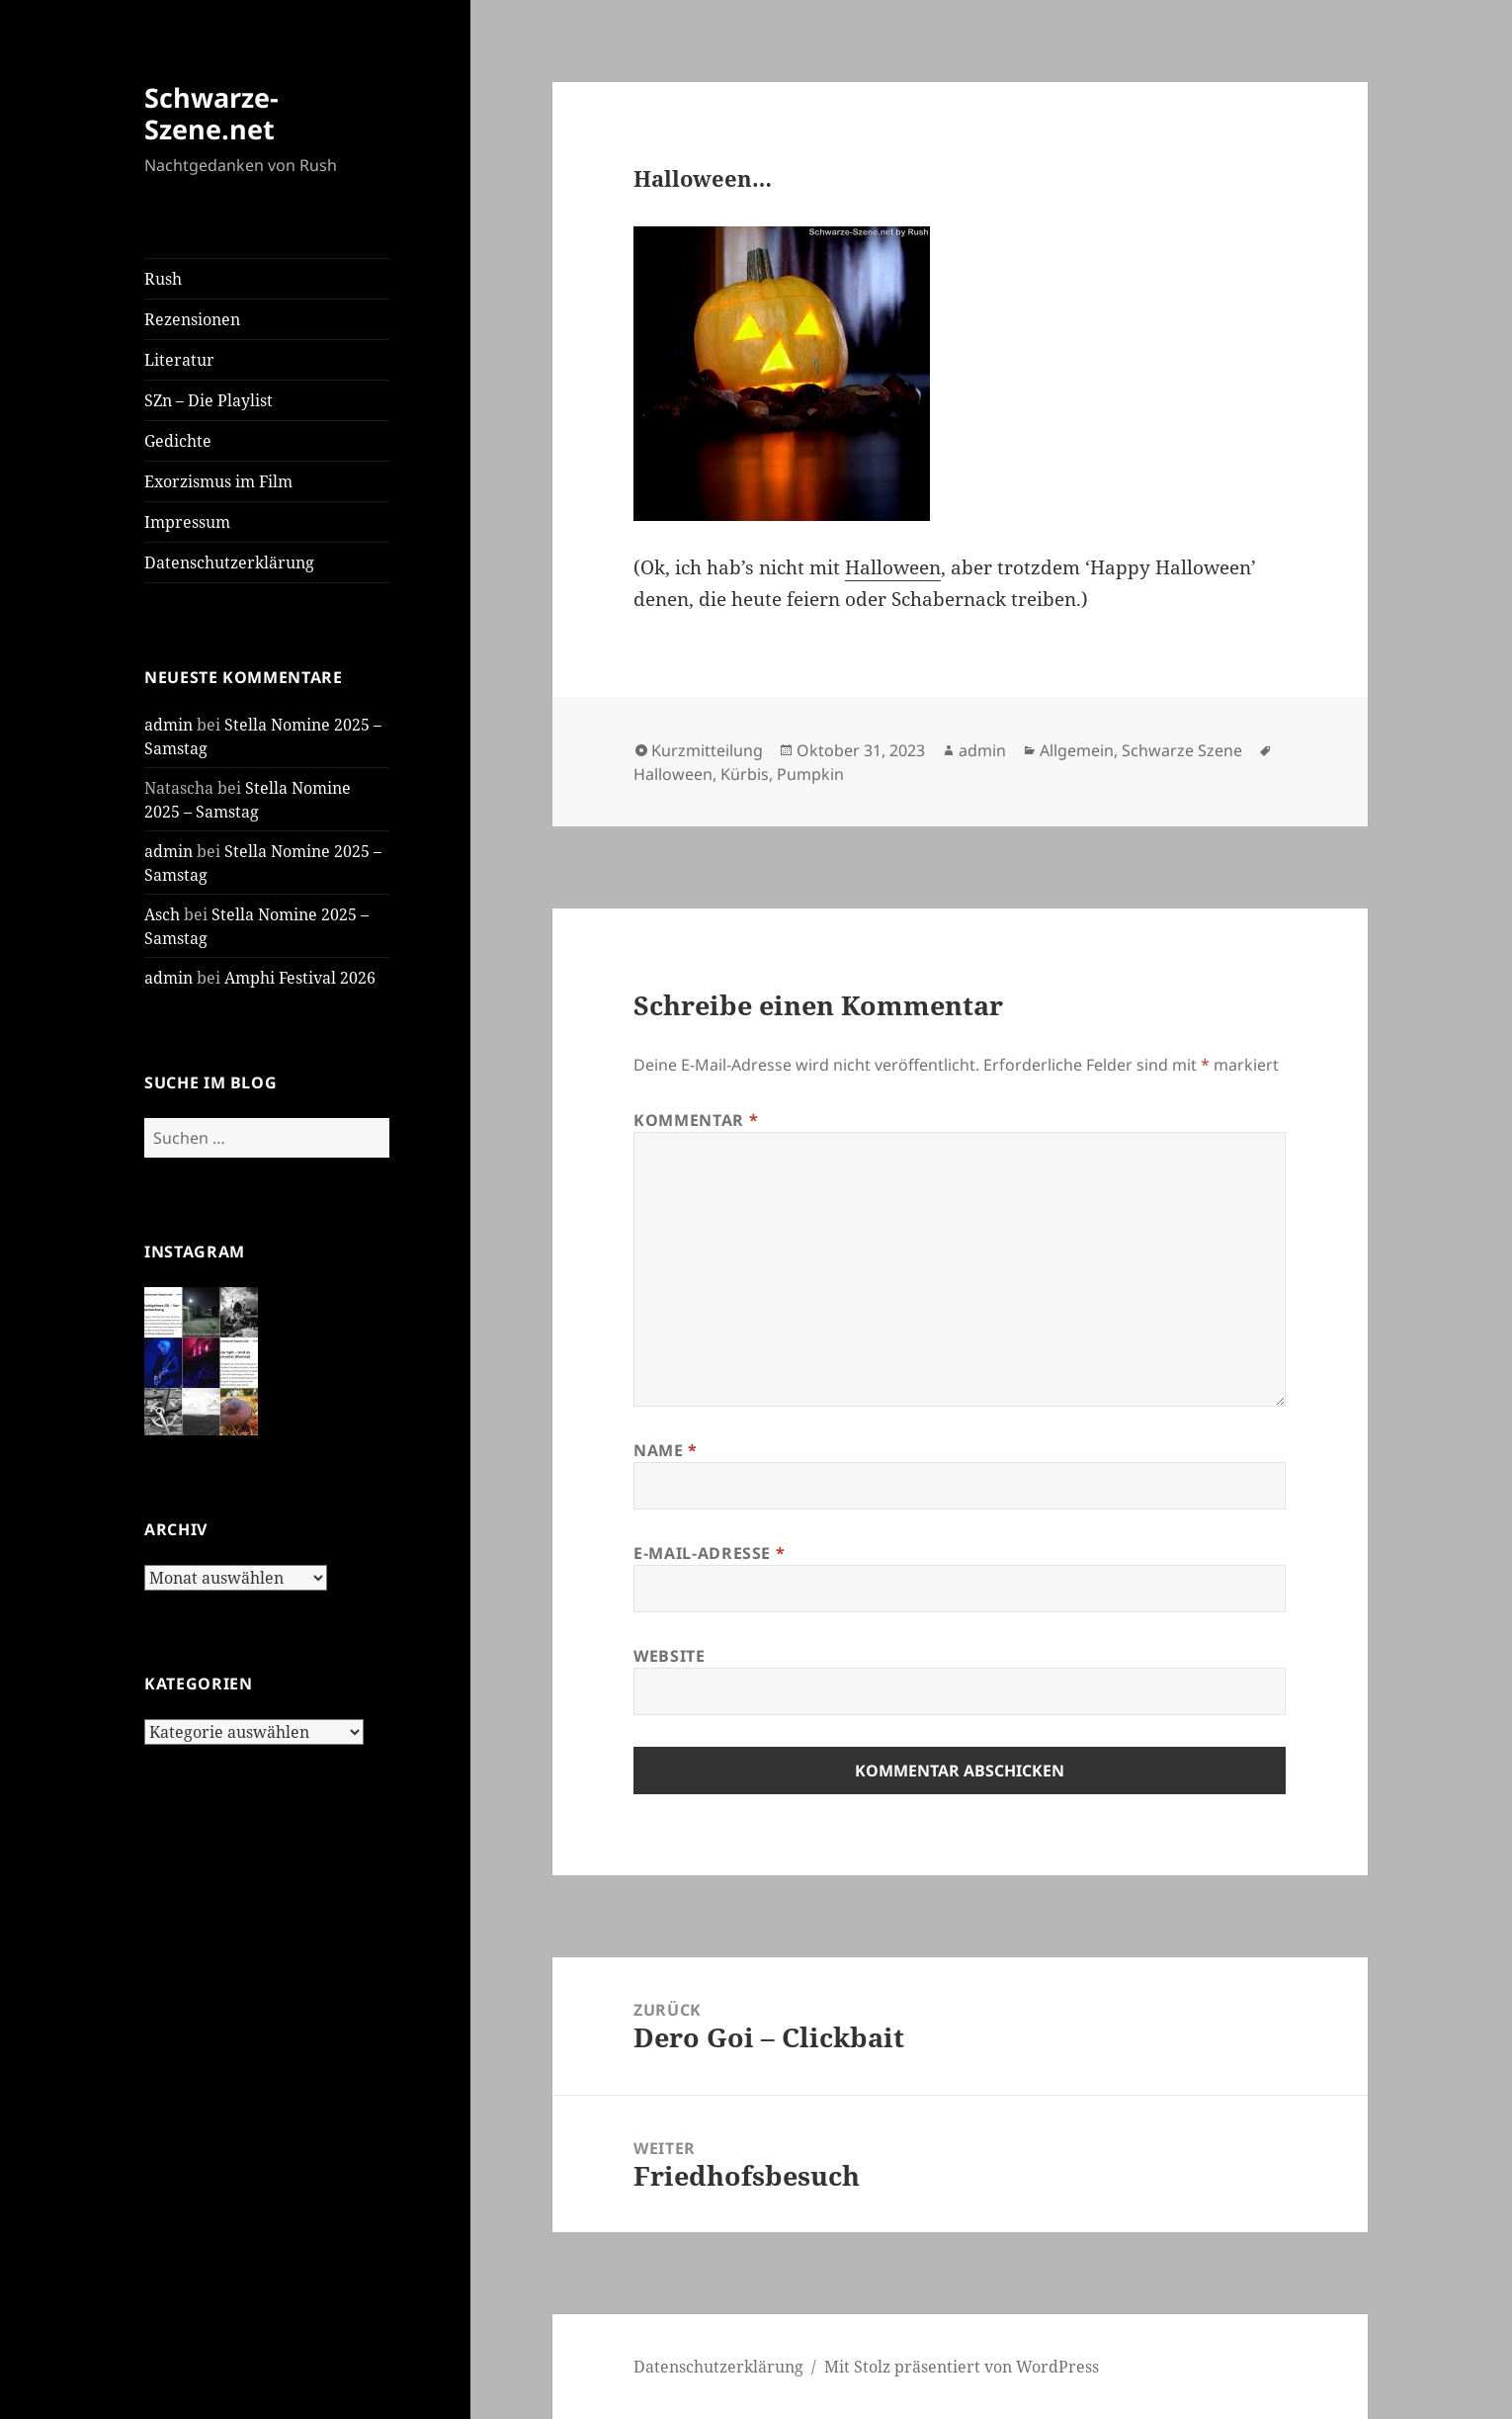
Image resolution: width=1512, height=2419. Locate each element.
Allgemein (1077, 750)
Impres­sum (187, 522)
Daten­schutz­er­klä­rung (229, 562)
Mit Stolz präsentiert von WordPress (961, 2366)
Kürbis (744, 774)
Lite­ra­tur (179, 360)
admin (168, 724)
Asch (162, 914)
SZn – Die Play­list (208, 400)
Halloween (673, 774)
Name (665, 1450)
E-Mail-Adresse (709, 1553)
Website (669, 1656)
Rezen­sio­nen (192, 319)
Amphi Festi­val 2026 (300, 978)
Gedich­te (177, 441)
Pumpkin (810, 774)
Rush (163, 279)
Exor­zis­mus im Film (218, 481)
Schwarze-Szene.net (211, 113)
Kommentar (695, 1120)
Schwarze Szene (1182, 750)
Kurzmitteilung (707, 750)
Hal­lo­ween (893, 567)
